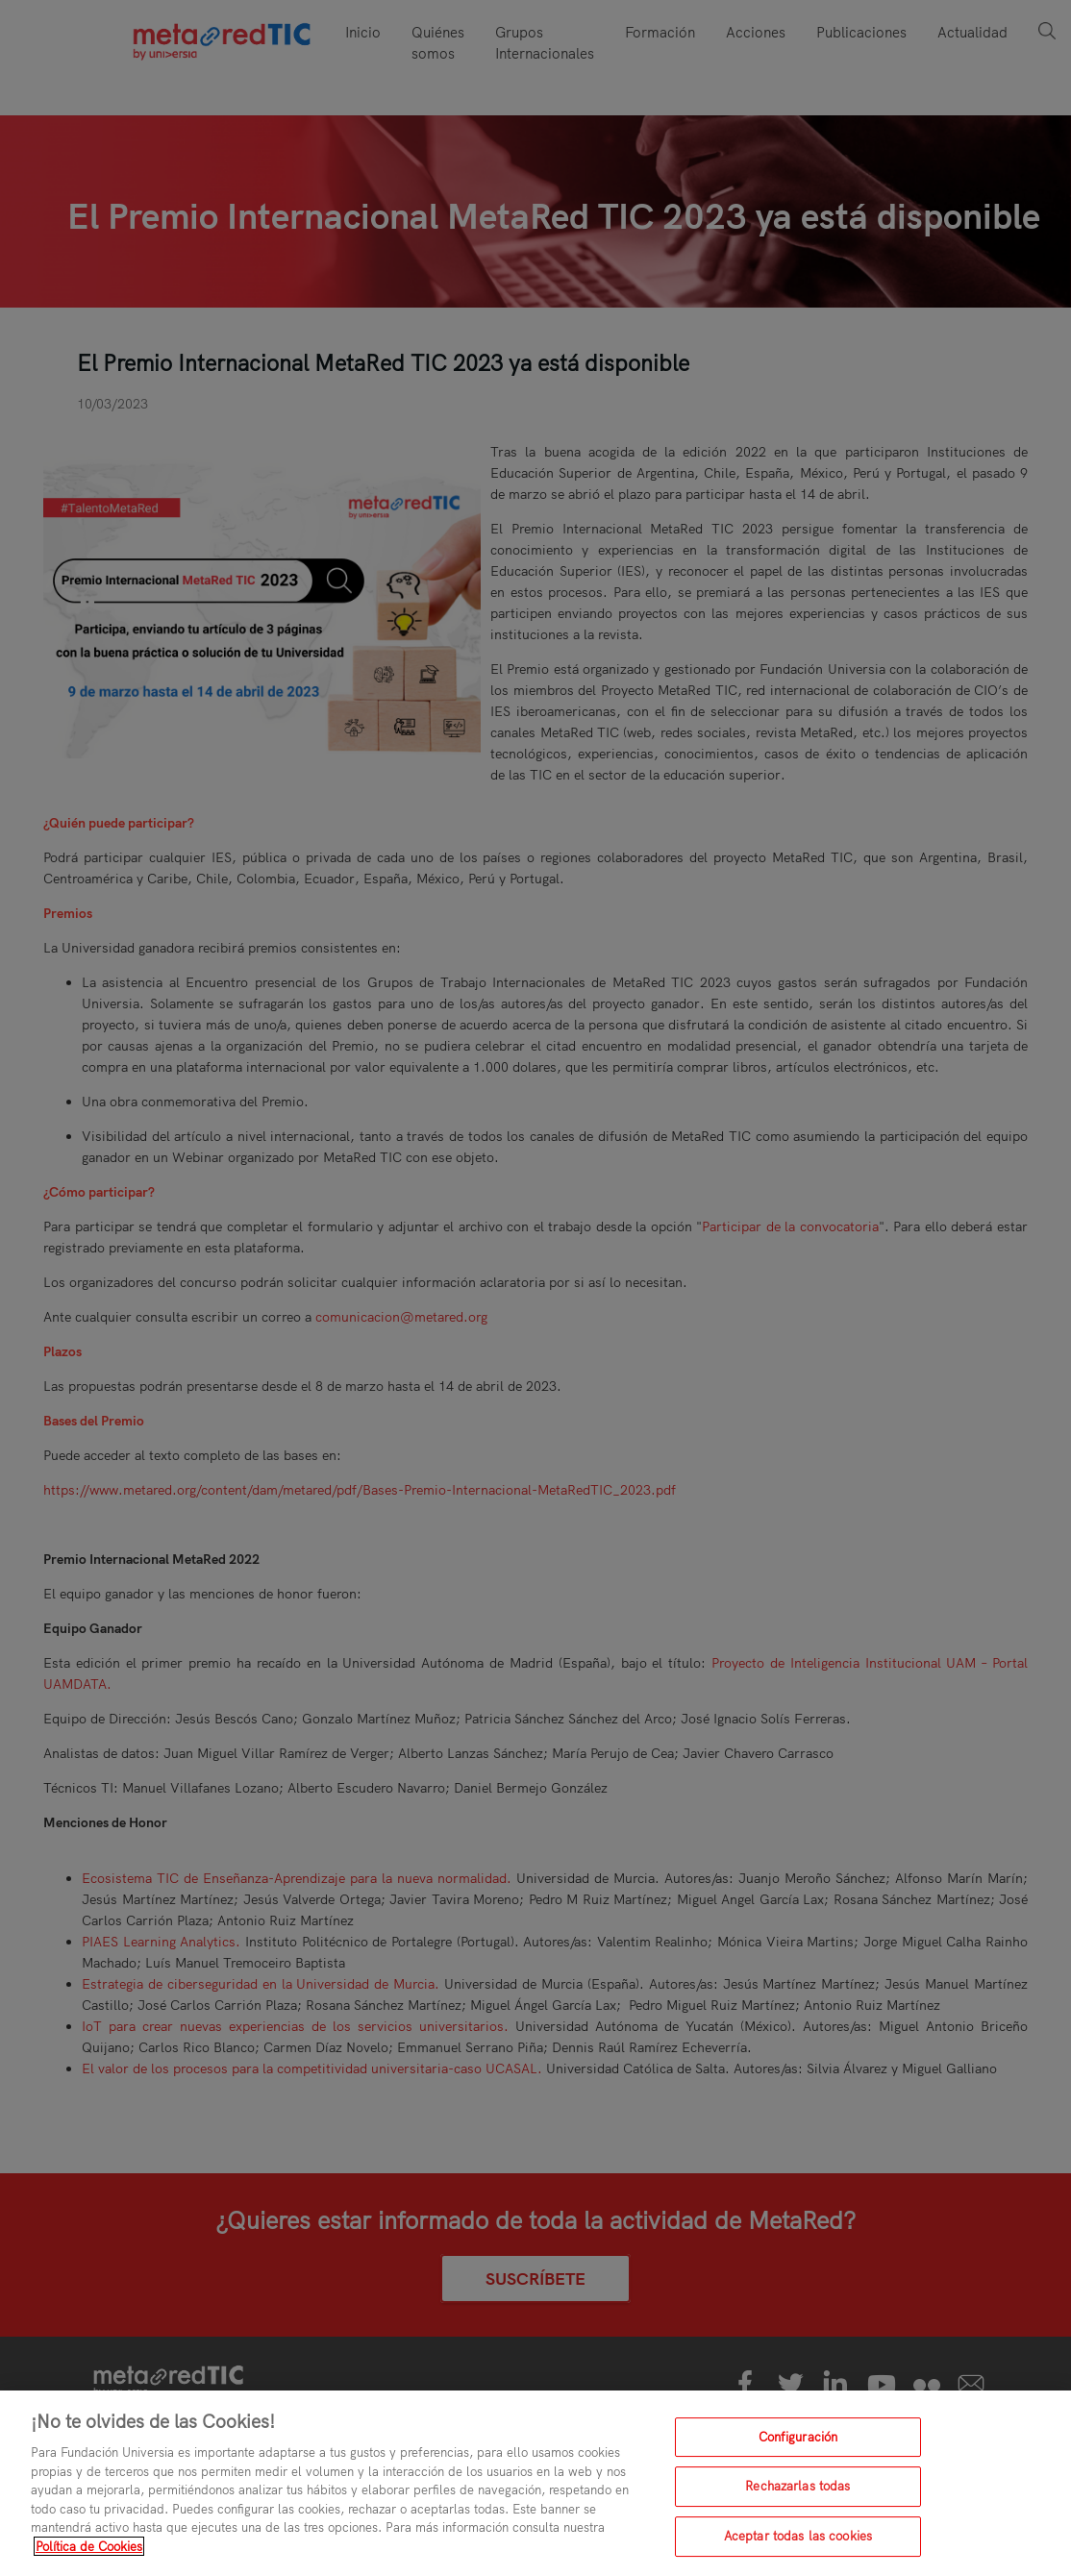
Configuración (798, 2452)
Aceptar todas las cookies (798, 2551)
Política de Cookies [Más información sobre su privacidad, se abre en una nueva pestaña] (89, 2561)
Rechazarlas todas (797, 2501)
